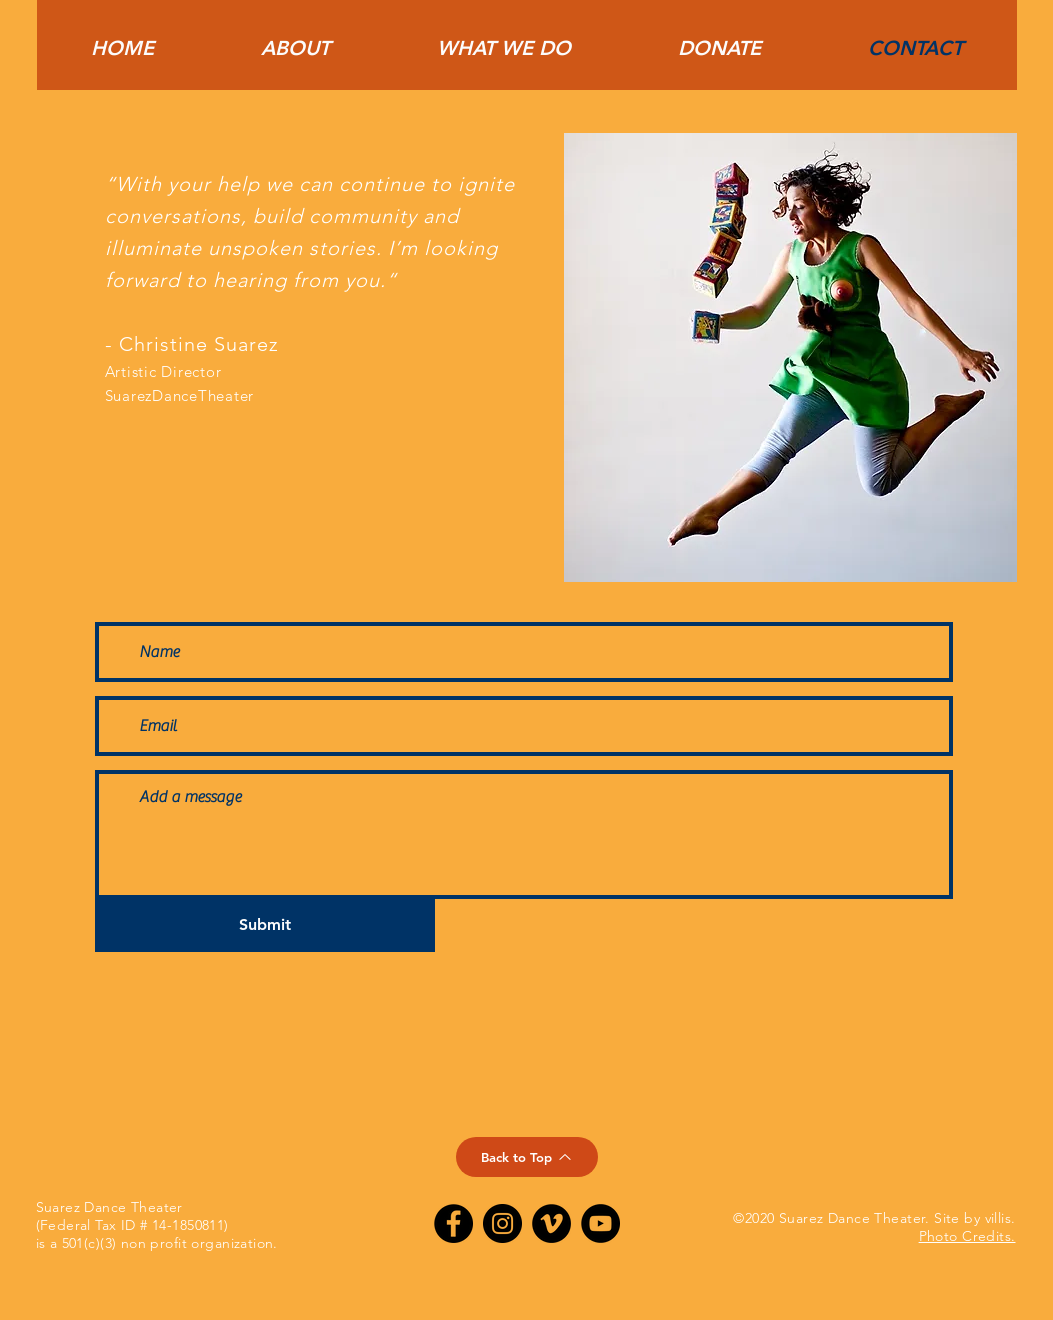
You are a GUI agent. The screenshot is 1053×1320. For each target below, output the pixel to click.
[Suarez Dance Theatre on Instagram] (502, 1223)
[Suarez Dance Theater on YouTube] (600, 1223)
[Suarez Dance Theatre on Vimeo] (551, 1223)
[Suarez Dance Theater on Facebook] (453, 1223)
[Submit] (265, 925)
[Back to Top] (527, 1157)
